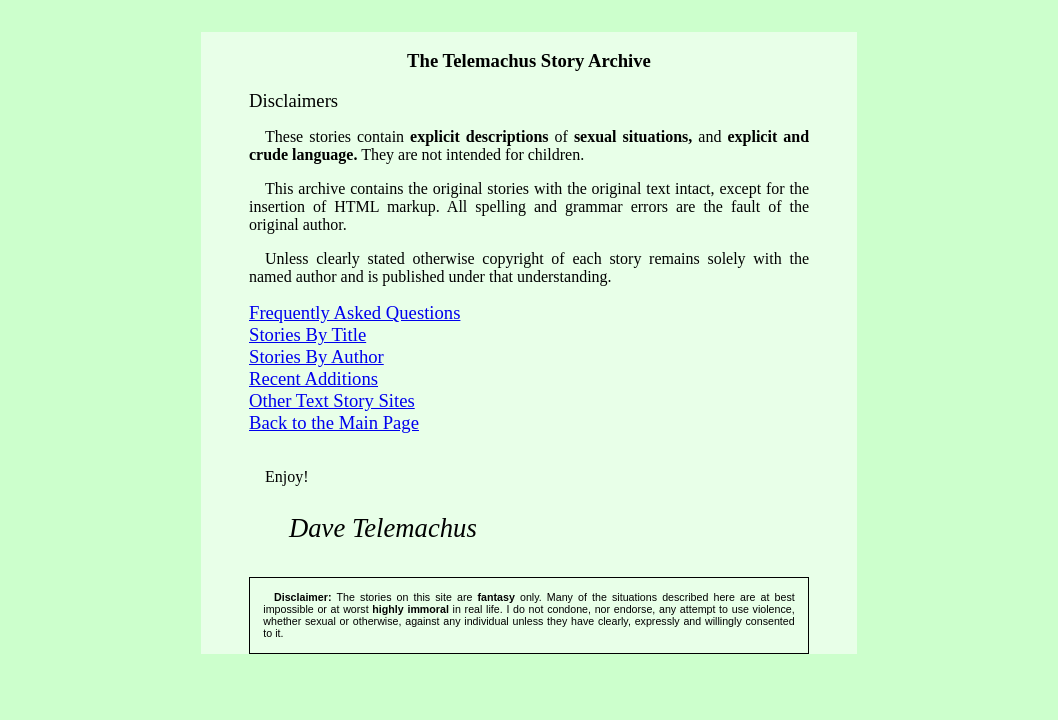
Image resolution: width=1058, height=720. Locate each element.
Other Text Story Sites (332, 400)
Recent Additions (313, 378)
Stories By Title (307, 334)
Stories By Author (316, 356)
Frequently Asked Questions (354, 312)
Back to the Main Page (334, 422)
